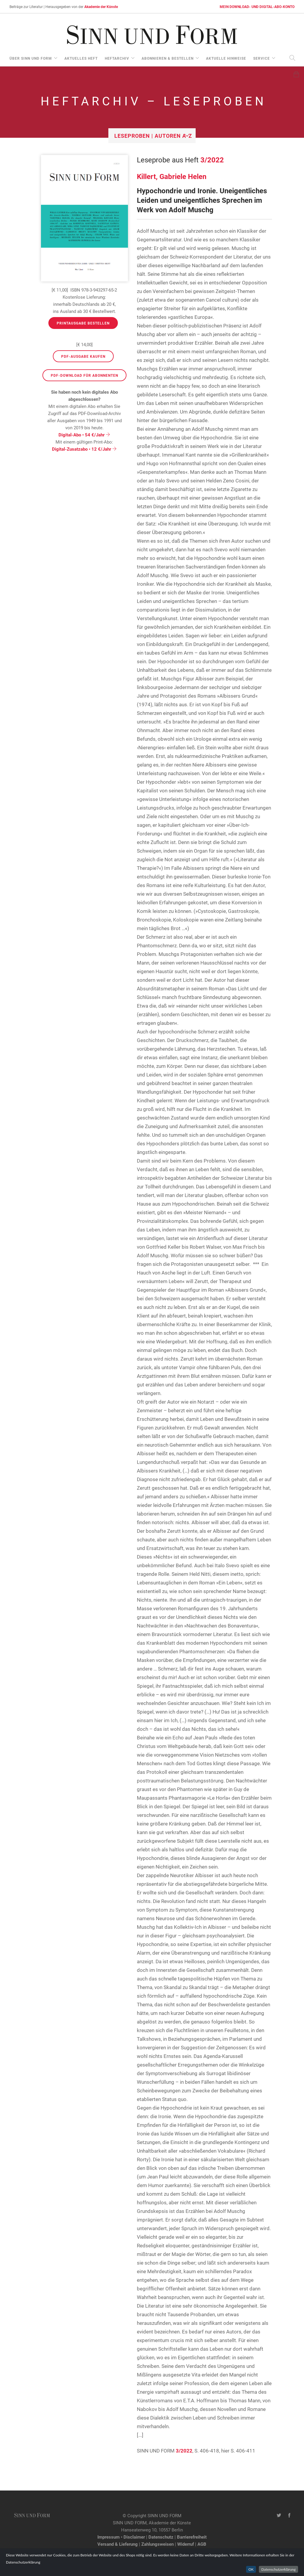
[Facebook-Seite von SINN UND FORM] (289, 2515)
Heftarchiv (117, 58)
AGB (201, 2544)
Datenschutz (160, 2537)
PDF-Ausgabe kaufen (83, 356)
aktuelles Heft (81, 58)
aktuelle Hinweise (226, 58)
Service (261, 58)
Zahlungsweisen (157, 2544)
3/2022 (212, 159)
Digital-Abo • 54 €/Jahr (84, 435)
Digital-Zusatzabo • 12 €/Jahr (84, 449)
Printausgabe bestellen (83, 323)
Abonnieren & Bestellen (168, 58)
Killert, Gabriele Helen (171, 176)
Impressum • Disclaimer (121, 2537)
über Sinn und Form (31, 58)
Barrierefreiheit (192, 2537)
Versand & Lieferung (117, 2544)
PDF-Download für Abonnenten (84, 375)
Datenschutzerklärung (278, 2569)
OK (251, 2569)
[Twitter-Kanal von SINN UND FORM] (279, 2515)
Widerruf (185, 2544)
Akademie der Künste (101, 6)
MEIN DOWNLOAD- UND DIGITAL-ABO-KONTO (257, 6)
